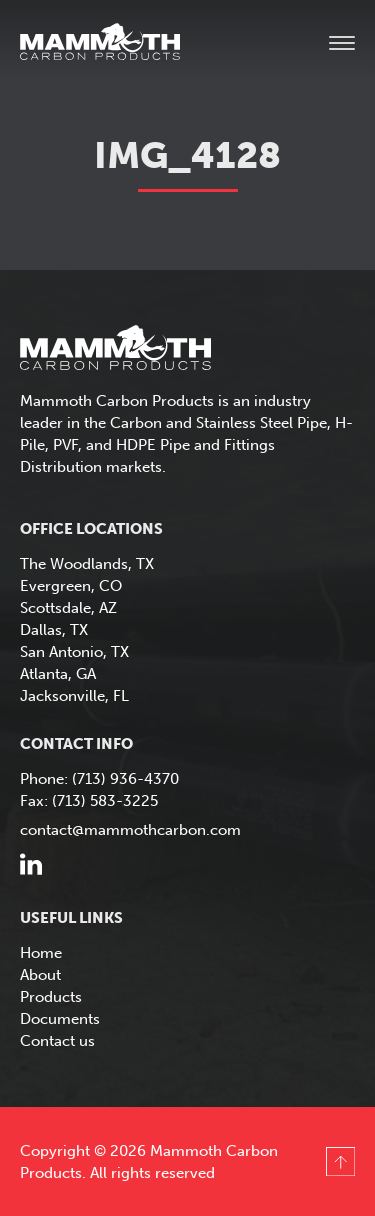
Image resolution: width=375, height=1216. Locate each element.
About (40, 975)
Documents (60, 1019)
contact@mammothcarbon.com (130, 830)
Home (41, 953)
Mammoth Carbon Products (120, 44)
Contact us (57, 1041)
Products (51, 997)
